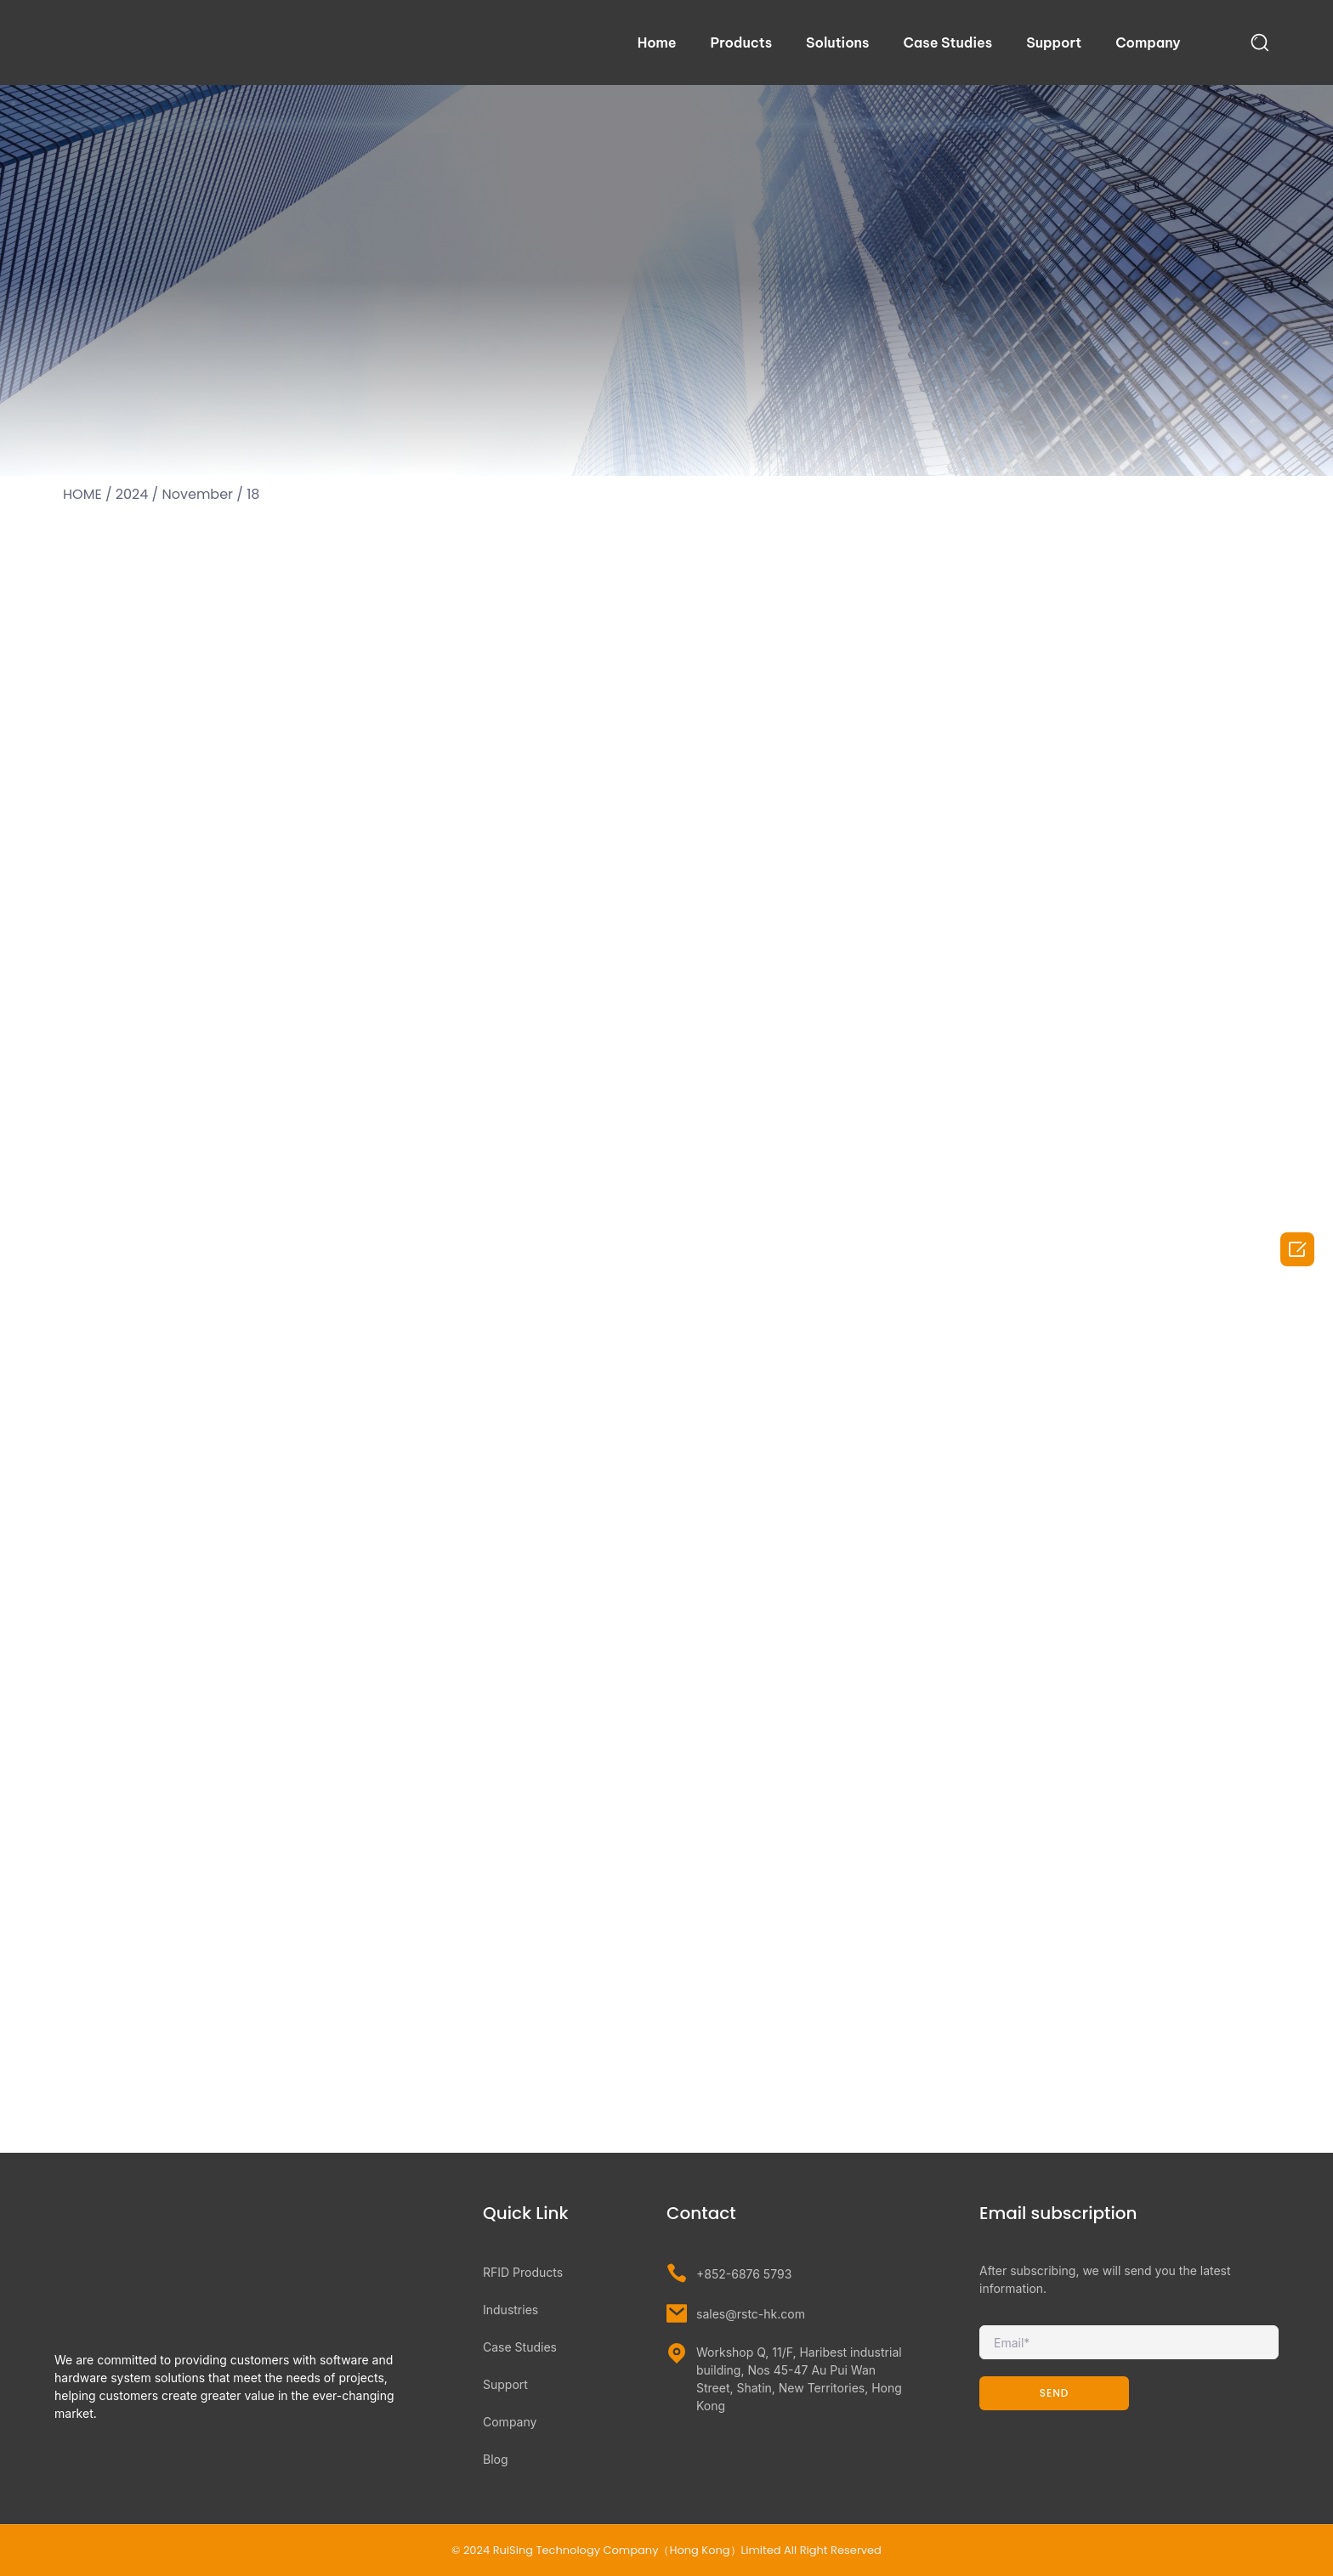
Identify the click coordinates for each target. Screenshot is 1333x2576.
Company (1148, 42)
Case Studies (947, 42)
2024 (132, 494)
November (198, 494)
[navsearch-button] (1260, 42)
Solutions (837, 42)
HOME (82, 494)
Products (741, 42)
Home (657, 42)
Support (1053, 42)
